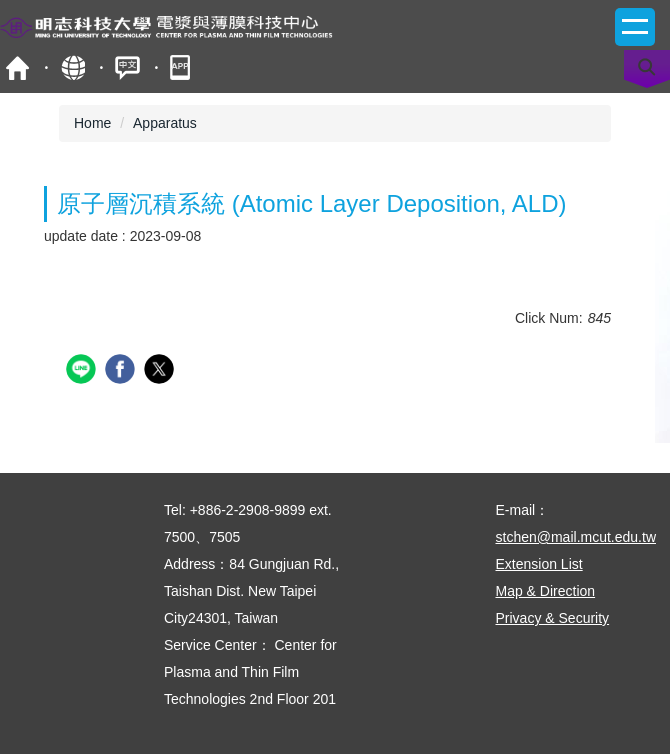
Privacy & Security (553, 618)
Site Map (72, 67)
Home (92, 123)
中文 (127, 67)
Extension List (539, 564)
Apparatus (165, 123)
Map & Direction (546, 591)
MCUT (17, 67)
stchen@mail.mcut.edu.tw (576, 537)
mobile (182, 67)
